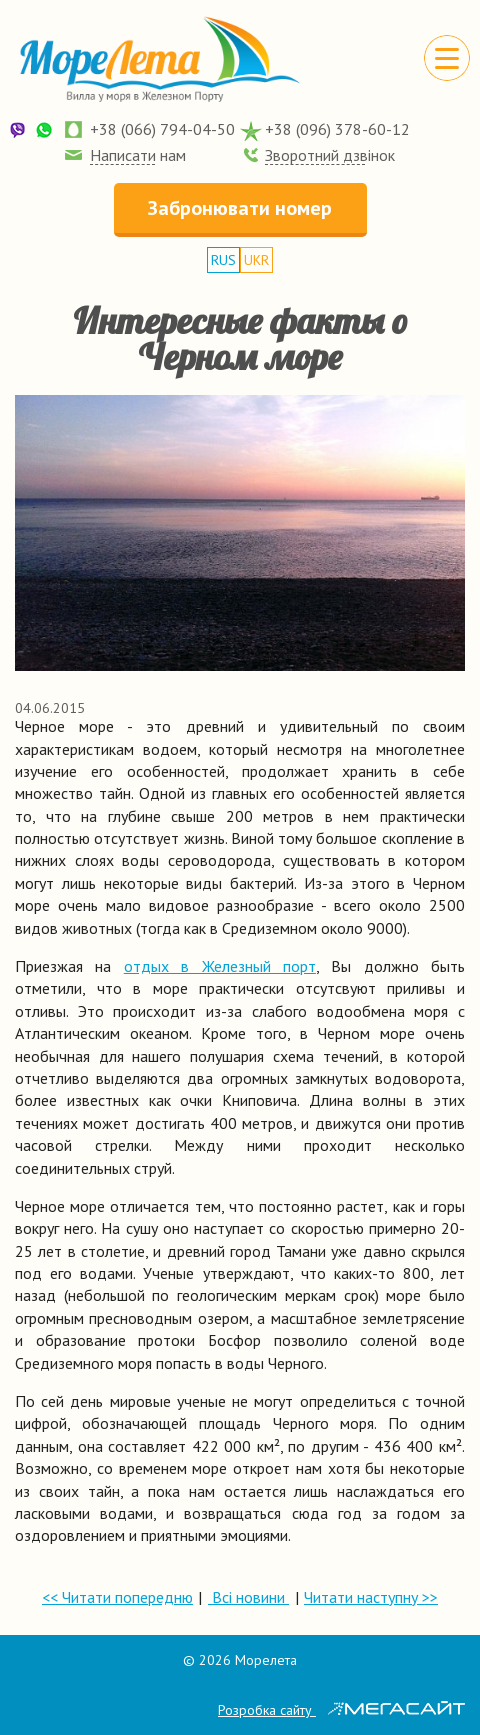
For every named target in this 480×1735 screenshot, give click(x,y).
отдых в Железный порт (220, 966)
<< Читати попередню (117, 1597)
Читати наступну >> (371, 1597)
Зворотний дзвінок (330, 155)
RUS (223, 260)
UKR (256, 260)
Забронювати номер (240, 208)
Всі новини (248, 1597)
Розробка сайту (341, 1710)
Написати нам (138, 155)
